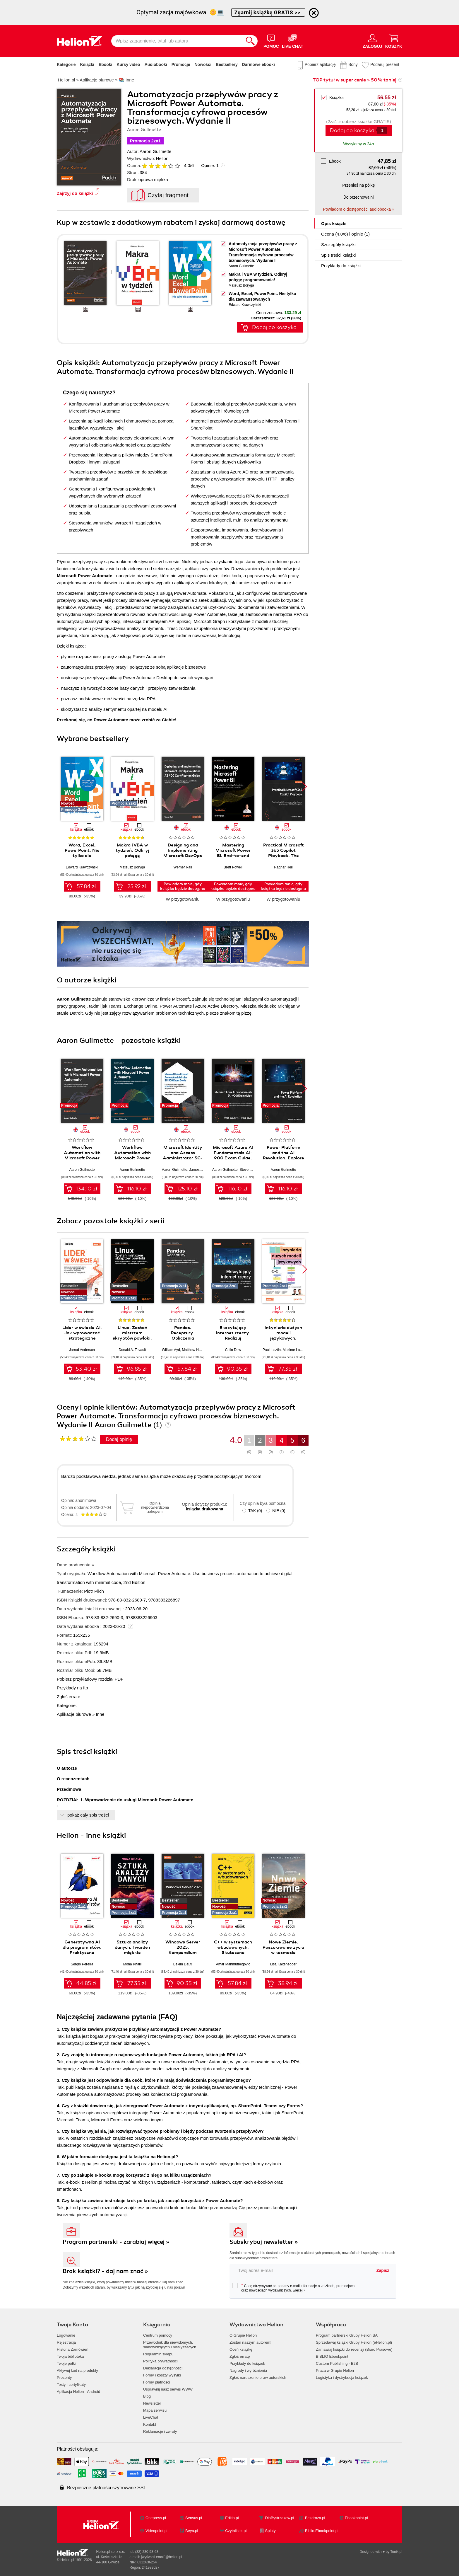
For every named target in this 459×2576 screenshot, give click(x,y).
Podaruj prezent (384, 64)
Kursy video (128, 64)
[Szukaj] (250, 41)
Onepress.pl (155, 2518)
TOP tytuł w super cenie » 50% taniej (354, 80)
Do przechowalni (358, 197)
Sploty (270, 2531)
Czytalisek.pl (235, 2531)
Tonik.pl (396, 2552)
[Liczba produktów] (382, 130)
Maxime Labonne (296, 1350)
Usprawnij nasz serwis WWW (168, 2389)
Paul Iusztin (272, 1350)
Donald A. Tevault (132, 1350)
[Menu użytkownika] (372, 41)
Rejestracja (66, 2342)
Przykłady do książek (247, 2363)
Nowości (202, 64)
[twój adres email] (301, 2270)
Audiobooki (156, 64)
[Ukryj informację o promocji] (314, 13)
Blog (147, 2396)
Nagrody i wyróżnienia (248, 2370)
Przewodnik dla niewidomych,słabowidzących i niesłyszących (169, 2344)
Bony (353, 64)
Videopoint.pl (156, 2531)
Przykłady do (341, 265)
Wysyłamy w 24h (358, 144)
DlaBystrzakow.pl (279, 2518)
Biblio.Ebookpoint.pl (321, 2531)
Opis (334, 223)
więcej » (299, 2290)
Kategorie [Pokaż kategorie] (66, 64)
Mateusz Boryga (241, 285)
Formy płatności (156, 2382)
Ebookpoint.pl (356, 2518)
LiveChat (150, 2417)
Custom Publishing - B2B (337, 2363)
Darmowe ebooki (258, 64)
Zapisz (382, 2270)
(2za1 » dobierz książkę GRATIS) (358, 121)
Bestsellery (227, 64)
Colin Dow (233, 1350)
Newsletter (152, 2403)
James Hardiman (202, 1170)
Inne (100, 1714)
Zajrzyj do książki (75, 193)
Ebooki (105, 64)
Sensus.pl (193, 2518)
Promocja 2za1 (145, 140)
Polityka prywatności (160, 2361)
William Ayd (171, 1350)
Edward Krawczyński (245, 305)
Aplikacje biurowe (74, 1714)
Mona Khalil (132, 1964)
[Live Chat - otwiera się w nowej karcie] (292, 41)
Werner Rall (182, 867)
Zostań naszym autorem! (250, 2342)
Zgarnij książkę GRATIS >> (268, 12)
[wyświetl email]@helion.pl (161, 2557)
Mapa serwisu (155, 2410)
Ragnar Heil (283, 867)
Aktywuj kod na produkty (77, 2370)
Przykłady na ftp (72, 1687)
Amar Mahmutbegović (233, 1964)
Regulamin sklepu (158, 2354)
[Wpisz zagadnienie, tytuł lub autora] (177, 41)
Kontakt (149, 2424)
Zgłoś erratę (68, 1696)
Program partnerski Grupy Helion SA (347, 2335)
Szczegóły (338, 244)
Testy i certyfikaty (71, 2384)
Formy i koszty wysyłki (162, 2375)
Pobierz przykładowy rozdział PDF (90, 1679)
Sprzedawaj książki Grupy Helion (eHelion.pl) (354, 2342)
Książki (87, 64)
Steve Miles (248, 1170)
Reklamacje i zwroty (160, 2431)
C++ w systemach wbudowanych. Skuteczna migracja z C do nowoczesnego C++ (233, 1952)
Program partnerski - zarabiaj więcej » (116, 2242)
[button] (305, 786)
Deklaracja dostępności (162, 2368)
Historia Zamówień (72, 2349)
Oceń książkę (241, 2349)
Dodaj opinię (119, 1439)
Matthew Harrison (195, 1350)
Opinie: (210, 165)
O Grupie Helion (243, 2335)
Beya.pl (191, 2531)
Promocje (181, 64)
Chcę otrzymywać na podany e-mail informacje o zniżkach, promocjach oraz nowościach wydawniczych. (293, 2287)
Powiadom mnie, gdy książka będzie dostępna (182, 886)
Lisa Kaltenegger (283, 1964)
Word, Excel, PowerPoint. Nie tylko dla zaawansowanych (82, 852)
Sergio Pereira (82, 1964)
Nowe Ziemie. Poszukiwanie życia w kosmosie (283, 1947)
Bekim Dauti (182, 1964)
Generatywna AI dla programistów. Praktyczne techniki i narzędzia (82, 1949)
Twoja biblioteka (70, 2356)
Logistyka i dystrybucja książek (342, 2377)
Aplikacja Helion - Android (78, 2391)
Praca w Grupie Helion (335, 2370)
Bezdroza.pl (315, 2518)
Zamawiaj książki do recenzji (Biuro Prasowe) (354, 2349)
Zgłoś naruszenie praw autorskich (258, 2377)
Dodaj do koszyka (352, 130)
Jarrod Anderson (82, 1350)
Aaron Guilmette (155, 151)
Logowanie (66, 2335)
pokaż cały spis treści (88, 1814)
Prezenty (64, 2377)
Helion (162, 158)
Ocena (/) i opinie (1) (345, 233)
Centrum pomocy (157, 2335)
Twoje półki (66, 2363)
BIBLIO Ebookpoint (332, 2356)
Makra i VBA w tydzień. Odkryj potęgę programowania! (132, 852)
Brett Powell (233, 867)
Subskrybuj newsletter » (264, 2242)
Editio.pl (232, 2518)
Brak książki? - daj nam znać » (105, 2271)
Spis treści (338, 255)
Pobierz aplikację (320, 64)
